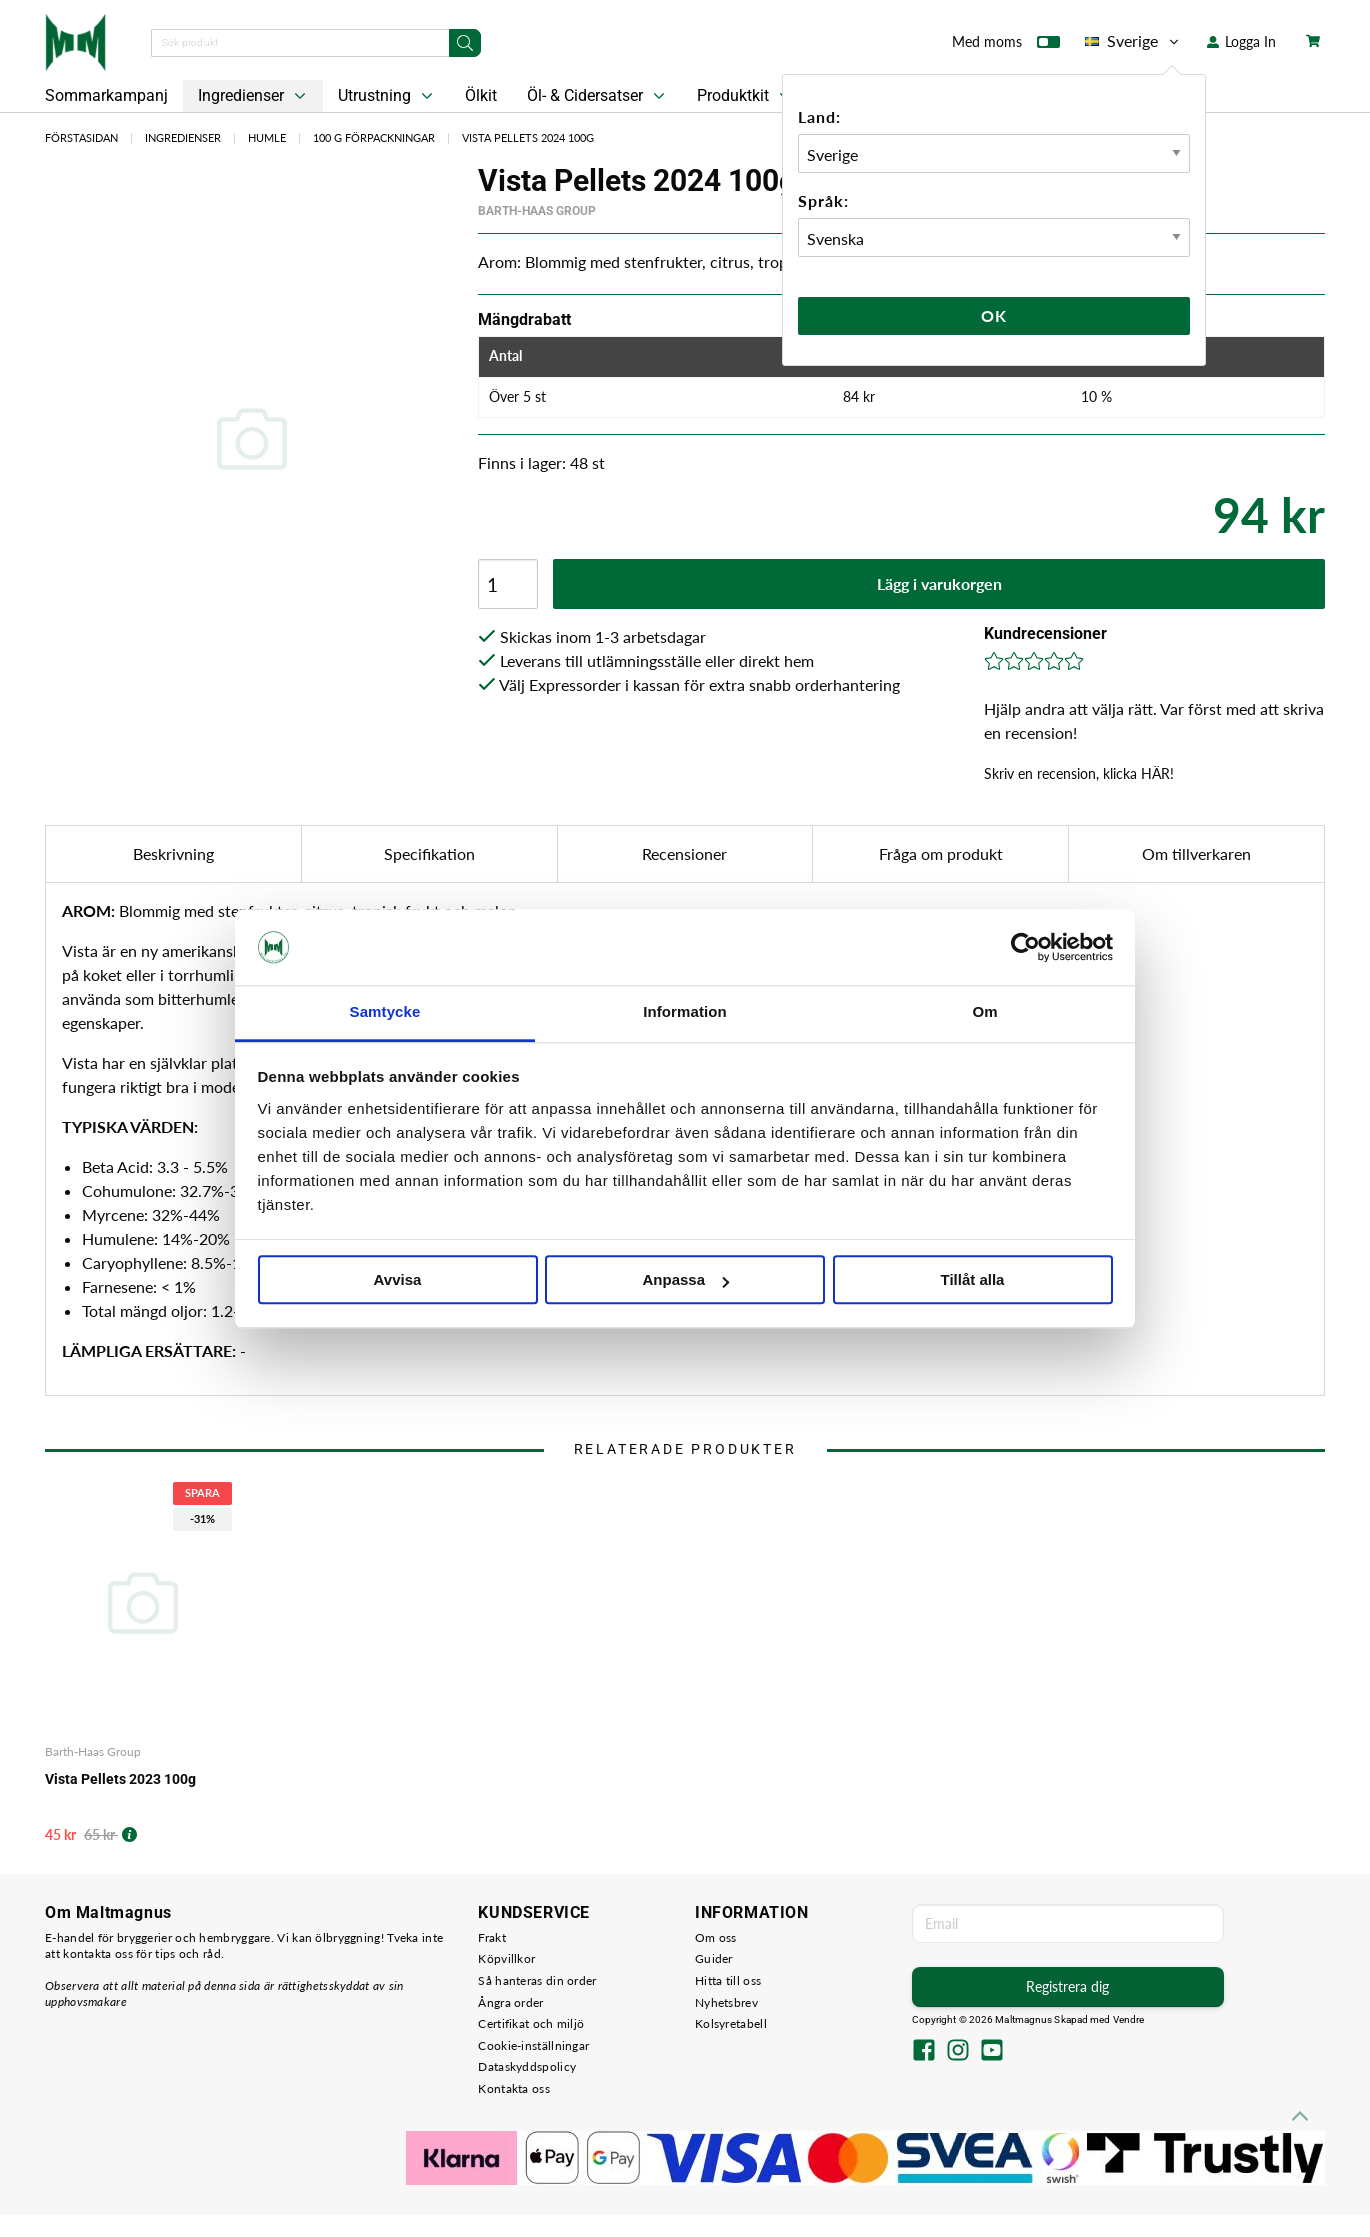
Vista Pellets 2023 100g (120, 1779)
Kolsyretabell (731, 2023)
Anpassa (685, 1280)
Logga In (1241, 41)
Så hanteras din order (537, 1980)
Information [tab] (685, 1012)
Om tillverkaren (1196, 853)
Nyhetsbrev (726, 2002)
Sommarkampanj (106, 95)
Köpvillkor (506, 1958)
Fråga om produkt (941, 853)
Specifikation (429, 853)
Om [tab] (984, 1012)
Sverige (1133, 41)
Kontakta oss (514, 2088)
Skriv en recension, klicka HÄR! (1079, 773)
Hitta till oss (728, 1980)
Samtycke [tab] (385, 1012)
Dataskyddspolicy (527, 2066)
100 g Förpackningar (374, 137)
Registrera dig (1067, 1986)
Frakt (492, 1937)
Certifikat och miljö (531, 2023)
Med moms (1006, 46)
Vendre (1129, 2019)
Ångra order (510, 2002)
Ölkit (481, 95)
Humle (267, 137)
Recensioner (684, 853)
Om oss (716, 1937)
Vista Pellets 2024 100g (528, 137)
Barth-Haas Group (537, 211)
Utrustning (387, 96)
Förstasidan (81, 137)
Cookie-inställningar (533, 2045)
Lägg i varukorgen (939, 583)
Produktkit (746, 96)
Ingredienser (254, 96)
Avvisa (398, 1280)
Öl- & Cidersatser (598, 96)
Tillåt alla (973, 1280)
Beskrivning (173, 853)
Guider (714, 1958)
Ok (994, 315)
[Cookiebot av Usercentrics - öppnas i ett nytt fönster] (1025, 947)
